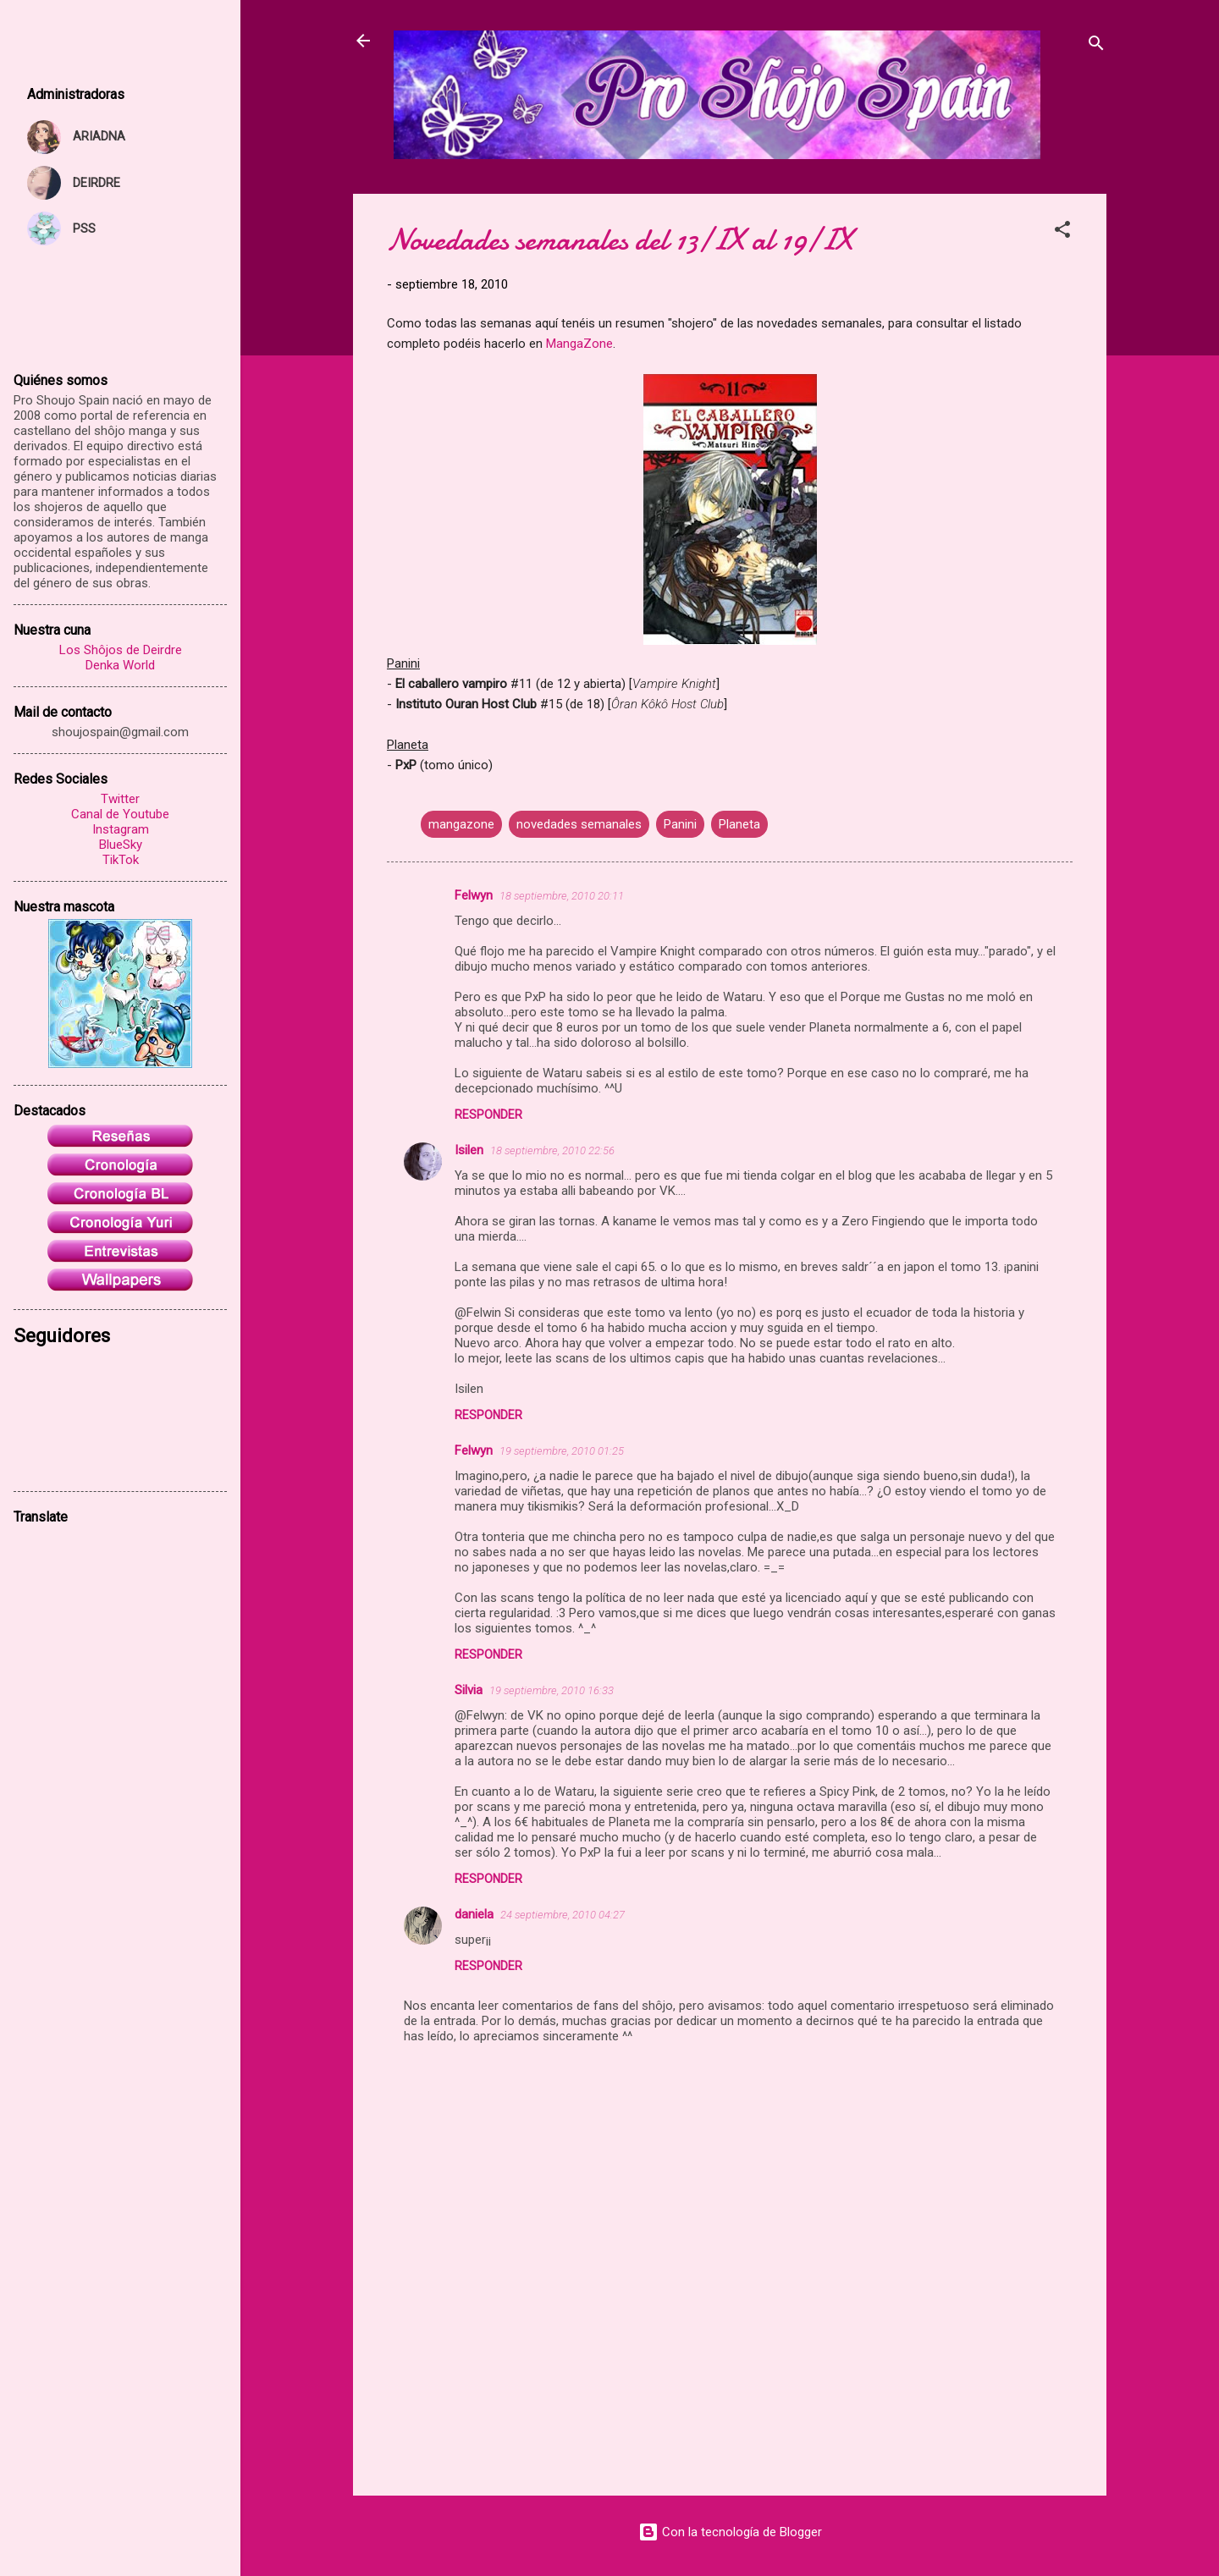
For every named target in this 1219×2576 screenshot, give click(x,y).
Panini (680, 824)
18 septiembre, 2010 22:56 (552, 1150)
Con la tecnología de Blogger (730, 2532)
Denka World (120, 665)
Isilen (469, 1150)
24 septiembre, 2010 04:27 (562, 1914)
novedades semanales (579, 824)
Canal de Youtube (120, 814)
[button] (1062, 232)
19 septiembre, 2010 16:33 (551, 1690)
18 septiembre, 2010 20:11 (561, 895)
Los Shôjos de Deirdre (120, 650)
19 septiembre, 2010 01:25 (561, 1451)
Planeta (739, 824)
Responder (488, 1114)
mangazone (461, 824)
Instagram (120, 829)
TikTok (120, 859)
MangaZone (579, 343)
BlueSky (120, 844)
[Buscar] (1096, 46)
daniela (474, 1914)
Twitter (120, 798)
